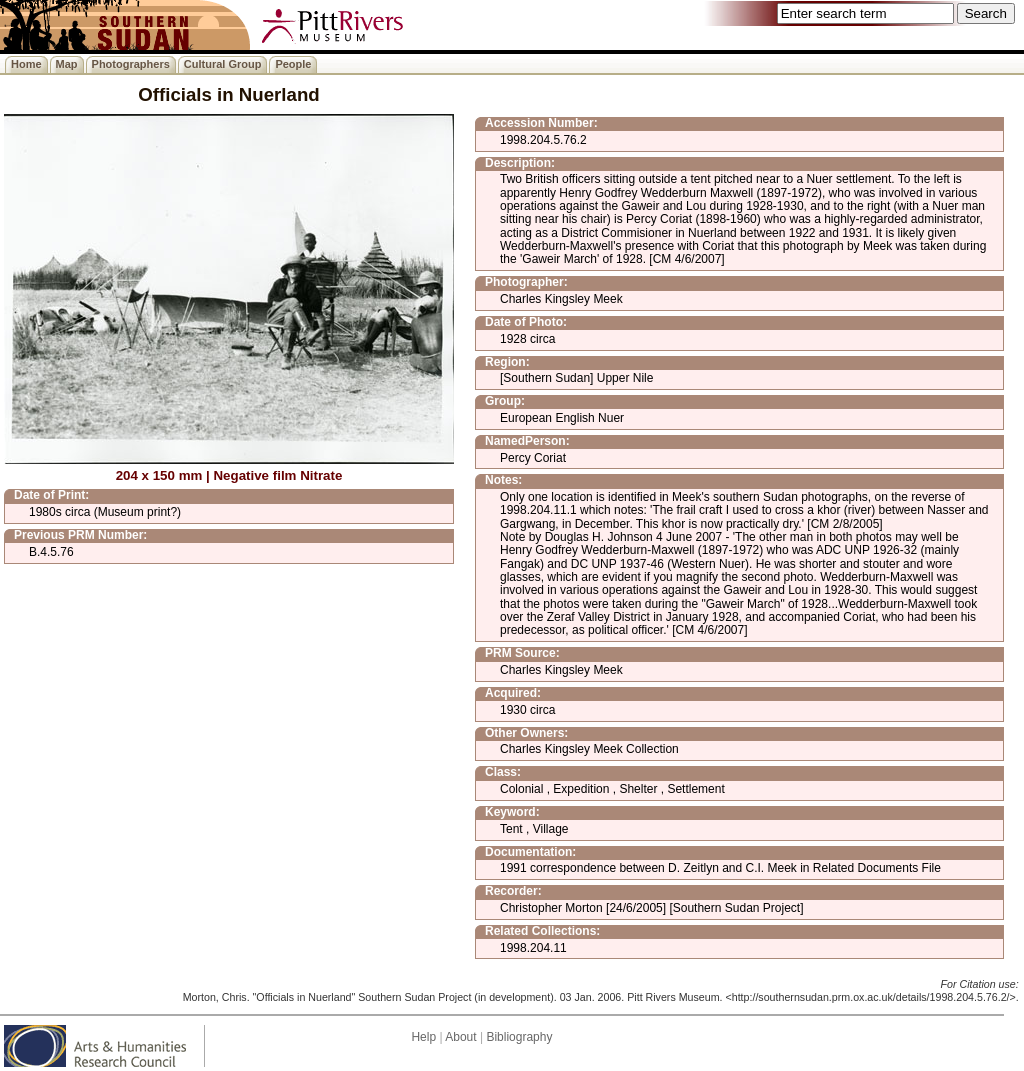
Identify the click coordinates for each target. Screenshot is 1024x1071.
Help (423, 1037)
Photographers (131, 64)
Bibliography (519, 1037)
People (293, 64)
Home (26, 64)
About (460, 1037)
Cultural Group (223, 64)
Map (67, 64)
